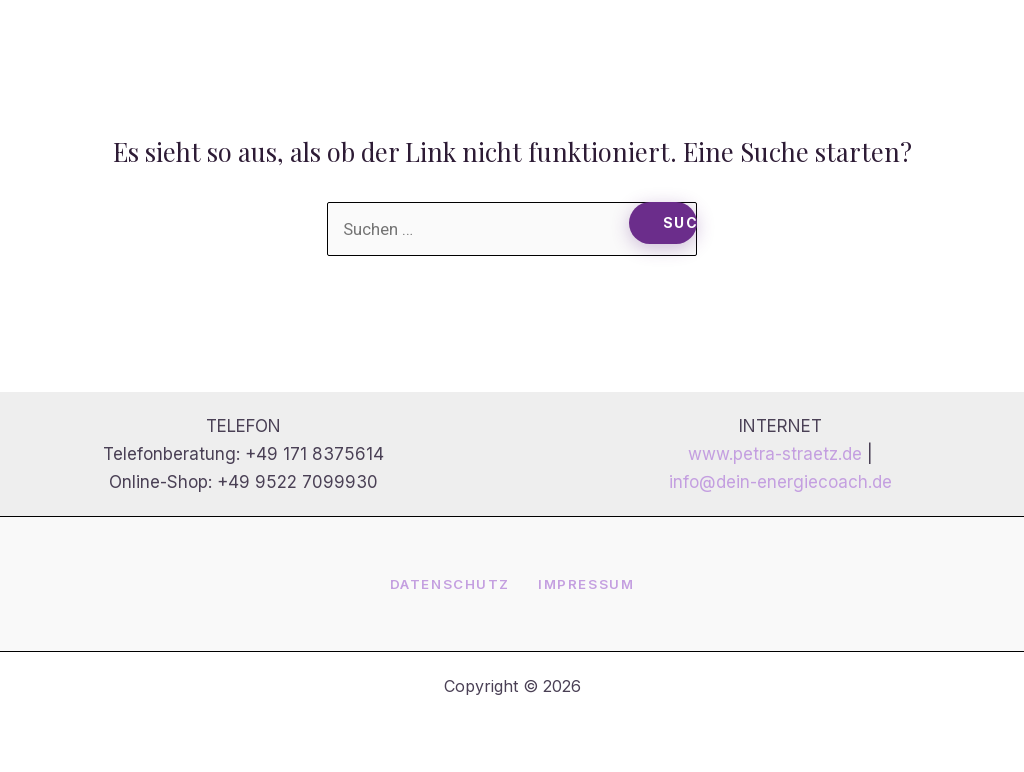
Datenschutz (450, 584)
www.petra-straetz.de (775, 454)
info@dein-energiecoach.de (780, 482)
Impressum (586, 584)
